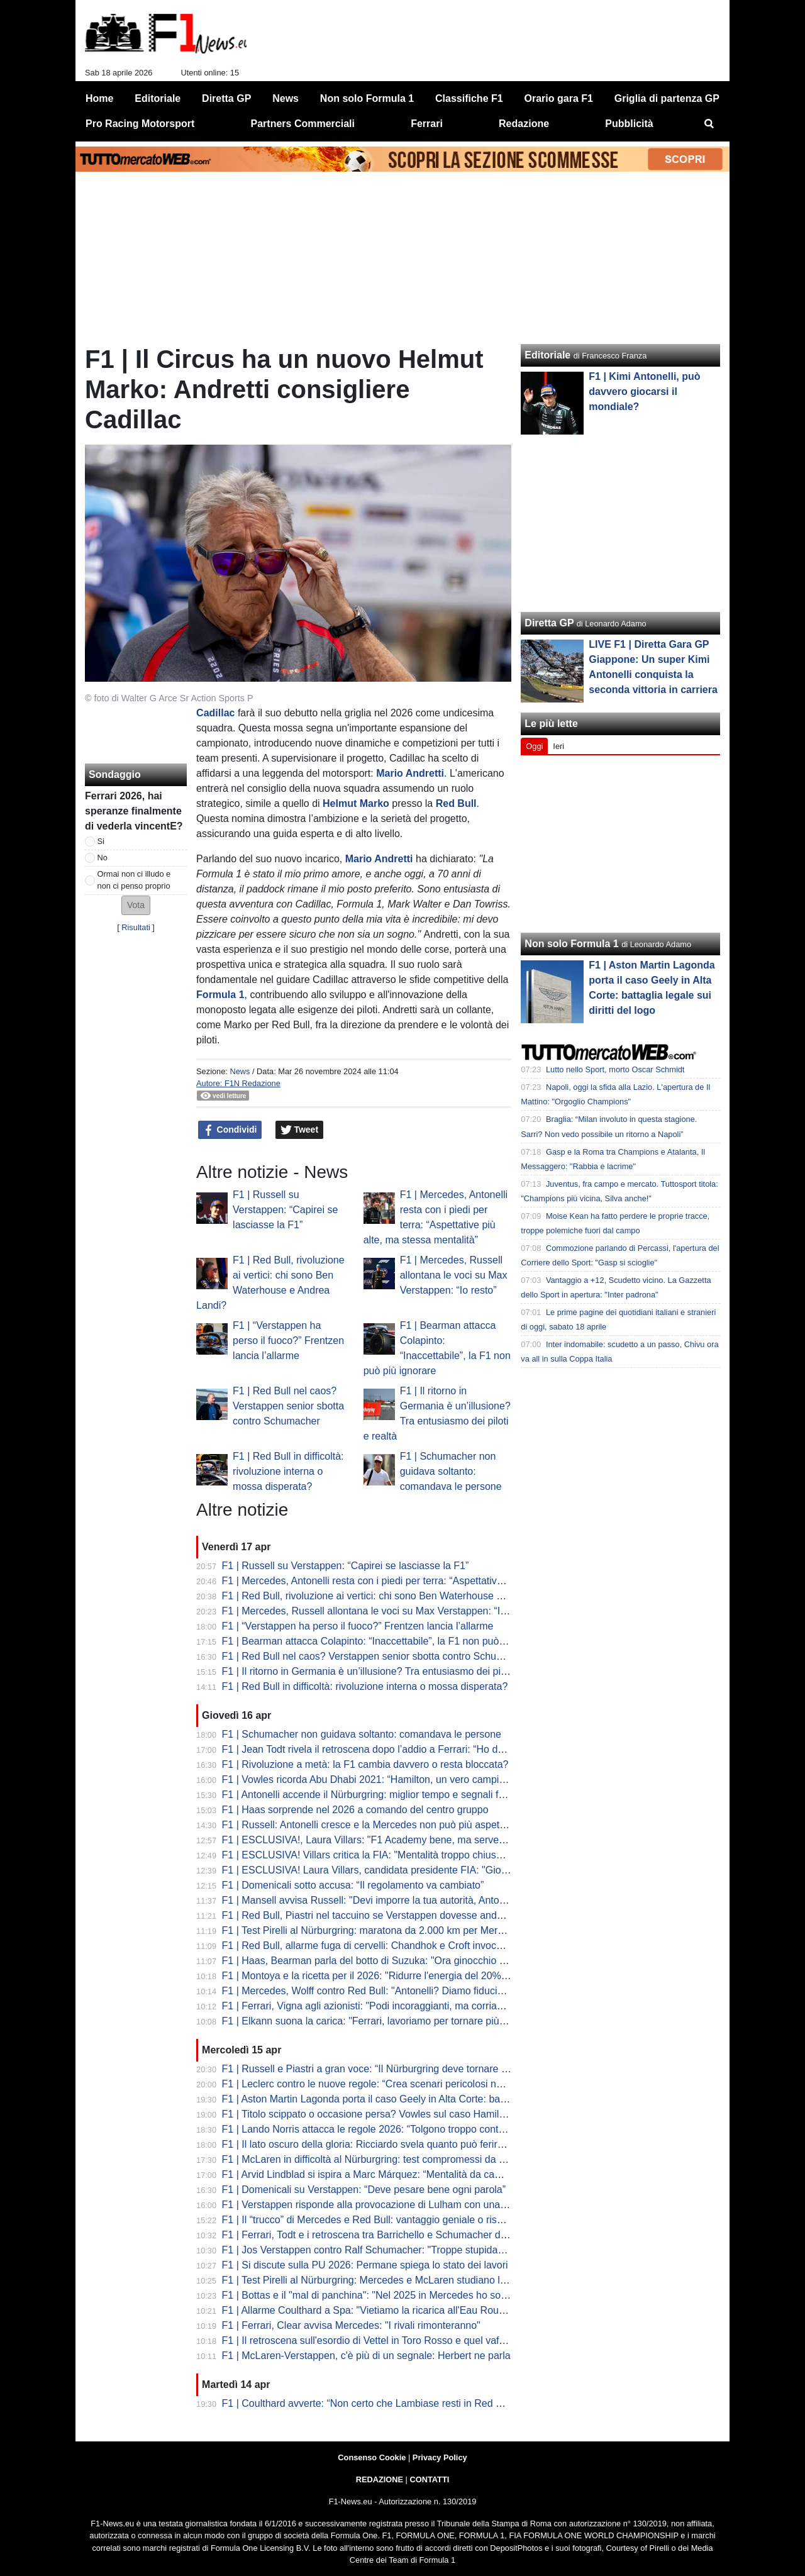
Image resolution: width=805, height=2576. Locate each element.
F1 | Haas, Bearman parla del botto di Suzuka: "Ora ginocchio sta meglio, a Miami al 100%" (425, 1960)
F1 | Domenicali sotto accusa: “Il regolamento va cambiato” (353, 1885)
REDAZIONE (379, 2479)
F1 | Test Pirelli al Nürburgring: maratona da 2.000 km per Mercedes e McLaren (398, 1930)
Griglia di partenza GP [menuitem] (666, 98)
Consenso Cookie (372, 2457)
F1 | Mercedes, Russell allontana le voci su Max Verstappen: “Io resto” (454, 1275)
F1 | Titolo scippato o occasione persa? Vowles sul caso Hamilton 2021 (380, 2114)
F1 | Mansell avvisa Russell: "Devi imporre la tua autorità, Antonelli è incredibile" (399, 1900)
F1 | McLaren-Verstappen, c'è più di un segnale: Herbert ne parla (366, 2355)
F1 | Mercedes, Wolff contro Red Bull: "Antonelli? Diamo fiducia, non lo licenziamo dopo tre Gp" (434, 1990)
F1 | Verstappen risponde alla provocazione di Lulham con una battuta (378, 2204)
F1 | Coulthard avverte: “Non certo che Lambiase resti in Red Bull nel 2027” (389, 2403)
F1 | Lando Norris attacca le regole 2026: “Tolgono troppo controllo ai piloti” (388, 2129)
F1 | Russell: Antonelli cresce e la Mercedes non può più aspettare (369, 1824)
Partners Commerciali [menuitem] (303, 123)
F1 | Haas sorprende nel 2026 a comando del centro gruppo (355, 1809)
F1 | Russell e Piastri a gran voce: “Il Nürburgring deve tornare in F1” (374, 2068)
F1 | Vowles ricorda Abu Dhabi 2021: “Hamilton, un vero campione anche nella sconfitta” (418, 1779)
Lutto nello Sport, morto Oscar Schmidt (615, 1069)
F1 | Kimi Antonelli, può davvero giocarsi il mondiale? (644, 391)
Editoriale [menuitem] (157, 98)
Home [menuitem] (99, 98)
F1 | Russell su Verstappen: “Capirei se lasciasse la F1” (285, 1209)
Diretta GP (549, 623)
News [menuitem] (285, 98)
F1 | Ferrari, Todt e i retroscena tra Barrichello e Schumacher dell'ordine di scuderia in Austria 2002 (442, 2234)
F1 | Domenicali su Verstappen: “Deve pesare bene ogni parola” (364, 2189)
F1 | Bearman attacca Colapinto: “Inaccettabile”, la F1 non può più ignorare (388, 1641)
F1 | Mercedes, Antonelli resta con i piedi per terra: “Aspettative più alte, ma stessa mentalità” (429, 1580)
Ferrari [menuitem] (427, 123)
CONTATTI (430, 2479)
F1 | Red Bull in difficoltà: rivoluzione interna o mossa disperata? (288, 1471)
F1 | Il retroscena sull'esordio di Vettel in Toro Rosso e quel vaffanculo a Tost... (395, 2340)
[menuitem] (709, 124)
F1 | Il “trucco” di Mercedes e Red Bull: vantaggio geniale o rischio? (371, 2219)
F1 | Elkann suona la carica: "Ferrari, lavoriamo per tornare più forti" (372, 2021)
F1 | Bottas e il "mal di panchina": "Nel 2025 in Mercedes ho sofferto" (375, 2295)
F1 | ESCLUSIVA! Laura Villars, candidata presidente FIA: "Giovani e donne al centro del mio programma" (458, 1870)
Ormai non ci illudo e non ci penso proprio (134, 880)
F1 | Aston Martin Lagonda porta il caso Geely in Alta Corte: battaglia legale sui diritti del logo (428, 2099)
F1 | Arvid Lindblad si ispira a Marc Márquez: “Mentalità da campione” (376, 2174)
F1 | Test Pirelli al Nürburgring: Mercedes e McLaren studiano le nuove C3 (387, 2280)
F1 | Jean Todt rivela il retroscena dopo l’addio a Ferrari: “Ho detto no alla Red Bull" (407, 1749)
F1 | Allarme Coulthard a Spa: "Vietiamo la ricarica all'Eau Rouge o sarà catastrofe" (406, 2310)
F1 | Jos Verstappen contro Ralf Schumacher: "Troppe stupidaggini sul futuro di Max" (410, 2250)
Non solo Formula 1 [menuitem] (367, 98)
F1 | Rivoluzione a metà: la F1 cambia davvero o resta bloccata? (365, 1764)
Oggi (534, 746)
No (102, 857)
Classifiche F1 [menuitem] (469, 98)
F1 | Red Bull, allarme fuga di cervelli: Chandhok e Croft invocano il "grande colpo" (405, 1945)
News (240, 1071)
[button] (135, 905)
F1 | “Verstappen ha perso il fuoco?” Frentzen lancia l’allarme (288, 1340)
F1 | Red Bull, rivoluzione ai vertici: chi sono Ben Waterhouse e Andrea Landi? (396, 1596)
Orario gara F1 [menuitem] (559, 98)
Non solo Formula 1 (571, 943)
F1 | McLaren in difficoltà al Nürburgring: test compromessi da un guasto (382, 2159)
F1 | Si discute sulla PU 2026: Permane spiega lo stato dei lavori (365, 2265)
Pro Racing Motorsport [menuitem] (140, 123)
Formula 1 (220, 994)
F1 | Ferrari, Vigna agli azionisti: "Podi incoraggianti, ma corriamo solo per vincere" (405, 2006)
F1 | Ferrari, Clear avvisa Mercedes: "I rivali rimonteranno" (351, 2325)
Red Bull (456, 803)
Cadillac (215, 713)
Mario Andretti (410, 773)
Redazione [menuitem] (524, 123)
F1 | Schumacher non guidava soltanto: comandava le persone (451, 1471)
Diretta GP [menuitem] (226, 98)
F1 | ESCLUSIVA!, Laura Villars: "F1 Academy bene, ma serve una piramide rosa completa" (426, 1840)
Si (100, 841)
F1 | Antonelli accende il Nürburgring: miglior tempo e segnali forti (367, 1794)
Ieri (558, 746)
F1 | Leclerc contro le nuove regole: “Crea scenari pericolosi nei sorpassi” (385, 2084)
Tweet (299, 1130)
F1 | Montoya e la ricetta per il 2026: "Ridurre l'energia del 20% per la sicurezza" (400, 1975)
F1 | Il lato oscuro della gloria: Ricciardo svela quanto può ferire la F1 (375, 2144)
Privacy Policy (440, 2457)
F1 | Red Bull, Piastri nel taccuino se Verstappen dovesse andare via (374, 1915)
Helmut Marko (356, 803)
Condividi (230, 1130)
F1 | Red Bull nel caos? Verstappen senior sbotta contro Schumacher (288, 1405)
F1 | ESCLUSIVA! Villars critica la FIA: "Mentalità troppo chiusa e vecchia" (386, 1855)
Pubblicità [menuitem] (629, 123)
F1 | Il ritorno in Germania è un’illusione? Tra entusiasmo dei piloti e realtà (386, 1671)
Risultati (135, 927)
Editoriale (547, 355)
